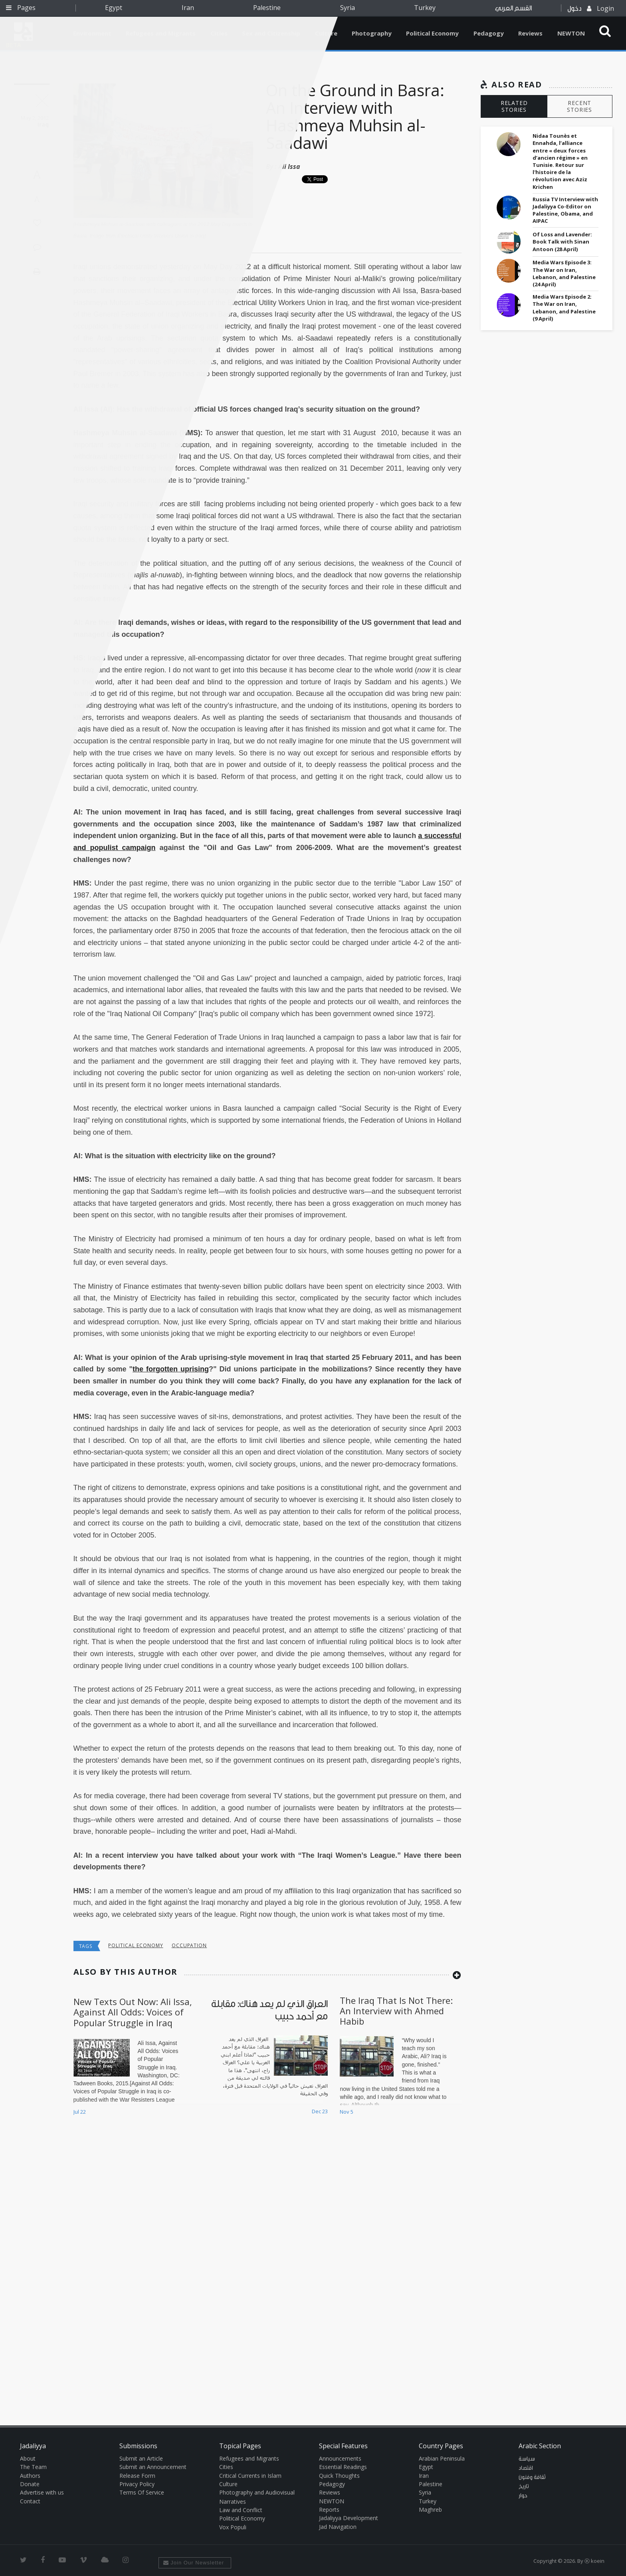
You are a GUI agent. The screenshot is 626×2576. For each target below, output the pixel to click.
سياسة (527, 2459)
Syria (347, 7)
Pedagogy (488, 33)
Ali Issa (289, 166)
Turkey (425, 7)
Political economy (135, 1945)
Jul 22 (79, 2111)
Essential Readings (343, 2467)
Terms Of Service (141, 2492)
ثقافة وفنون (532, 2477)
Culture (228, 2484)
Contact (30, 2501)
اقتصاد (526, 2468)
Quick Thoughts (339, 2475)
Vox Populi (232, 2527)
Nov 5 (346, 2111)
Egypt (113, 7)
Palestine (267, 7)
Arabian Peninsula (442, 2458)
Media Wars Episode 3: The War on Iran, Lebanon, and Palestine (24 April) (564, 273)
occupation (189, 1945)
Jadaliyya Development (348, 2518)
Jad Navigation (338, 2526)
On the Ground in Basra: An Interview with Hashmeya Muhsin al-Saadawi (355, 116)
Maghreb (430, 2509)
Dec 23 (320, 2111)
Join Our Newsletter (193, 2563)
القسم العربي (513, 8)
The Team (33, 2467)
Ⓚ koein (594, 2560)
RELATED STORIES (514, 106)
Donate (30, 2484)
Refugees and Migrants (249, 2458)
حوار (523, 2496)
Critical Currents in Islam (250, 2475)
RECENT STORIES (579, 106)
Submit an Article (141, 2458)
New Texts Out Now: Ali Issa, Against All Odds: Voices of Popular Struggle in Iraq (132, 2012)
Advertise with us (42, 2492)
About (28, 2458)
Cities (226, 2467)
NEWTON (571, 33)
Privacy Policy (137, 2484)
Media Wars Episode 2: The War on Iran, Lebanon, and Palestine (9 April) (564, 307)
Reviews (530, 33)
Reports (329, 2509)
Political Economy (432, 33)
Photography (372, 33)
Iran (188, 7)
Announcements (340, 2458)
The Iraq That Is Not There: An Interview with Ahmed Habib (396, 2010)
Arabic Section (540, 2445)
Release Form (137, 2475)
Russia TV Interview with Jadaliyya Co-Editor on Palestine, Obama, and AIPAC (565, 210)
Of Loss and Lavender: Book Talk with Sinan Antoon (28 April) (562, 241)
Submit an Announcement (152, 2467)
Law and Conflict (240, 2510)
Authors (30, 2475)
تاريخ (524, 2486)
